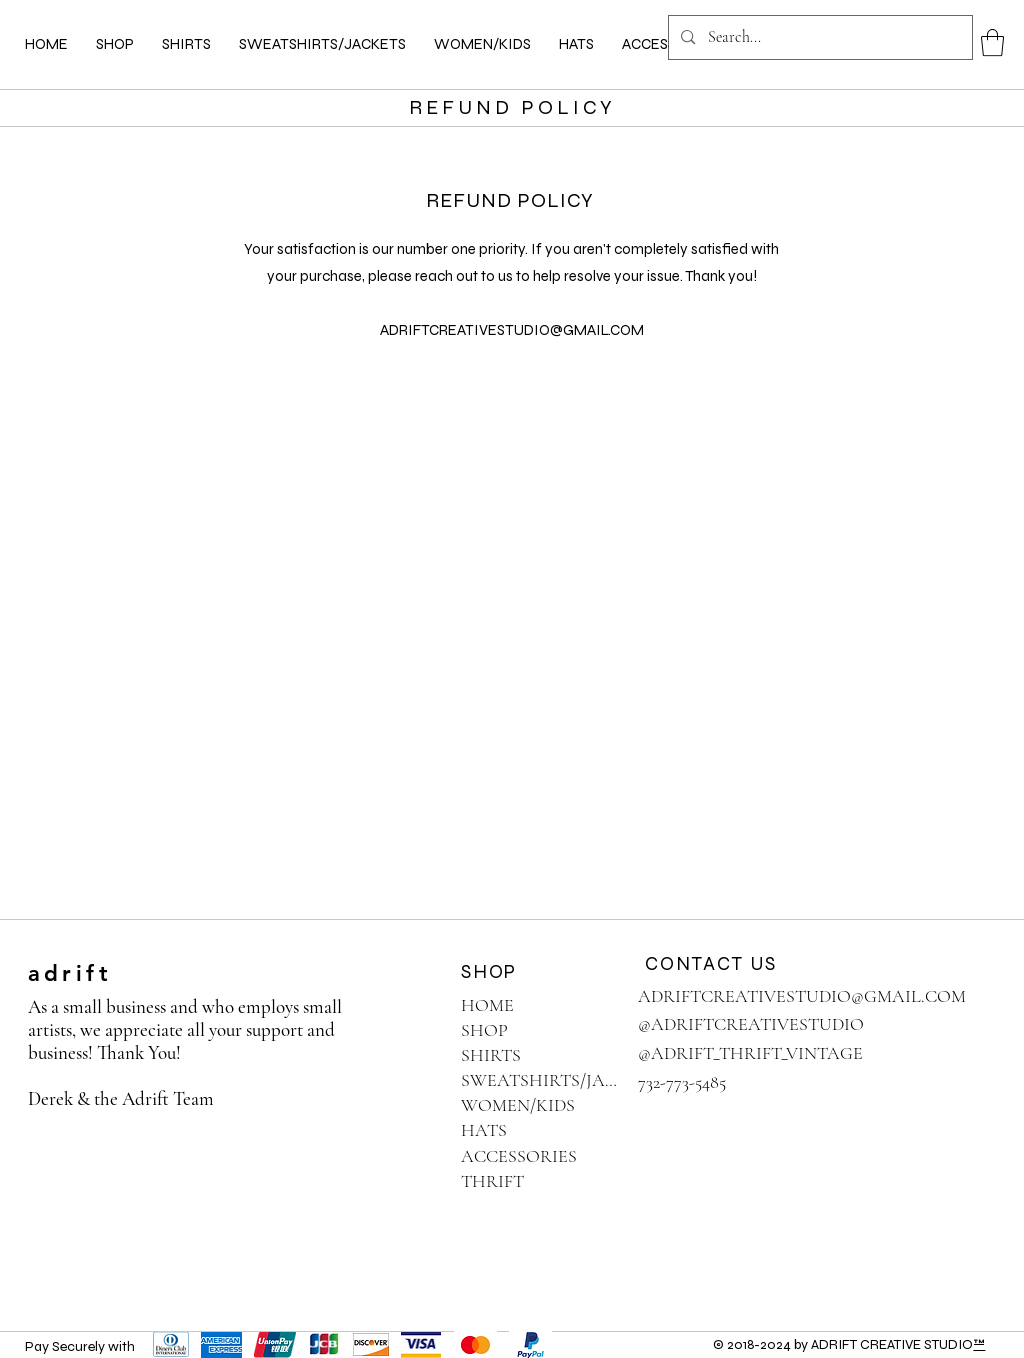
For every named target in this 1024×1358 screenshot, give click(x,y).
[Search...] (819, 37)
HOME (487, 1005)
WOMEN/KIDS (518, 1105)
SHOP (484, 1030)
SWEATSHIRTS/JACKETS (540, 1080)
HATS (484, 1130)
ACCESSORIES (519, 1156)
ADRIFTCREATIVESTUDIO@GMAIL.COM (512, 330)
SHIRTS (491, 1055)
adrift (70, 973)
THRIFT (492, 1181)
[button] (992, 42)
